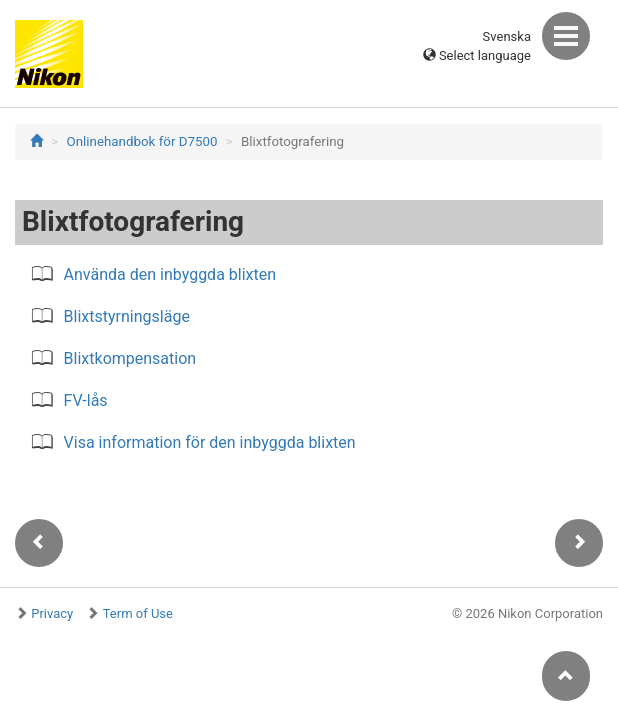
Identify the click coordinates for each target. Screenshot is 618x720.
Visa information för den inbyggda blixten (210, 442)
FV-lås (86, 400)
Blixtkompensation (130, 358)
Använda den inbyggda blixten (170, 274)
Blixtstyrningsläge (127, 316)
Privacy (52, 613)
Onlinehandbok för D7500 (142, 141)
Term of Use (138, 613)
